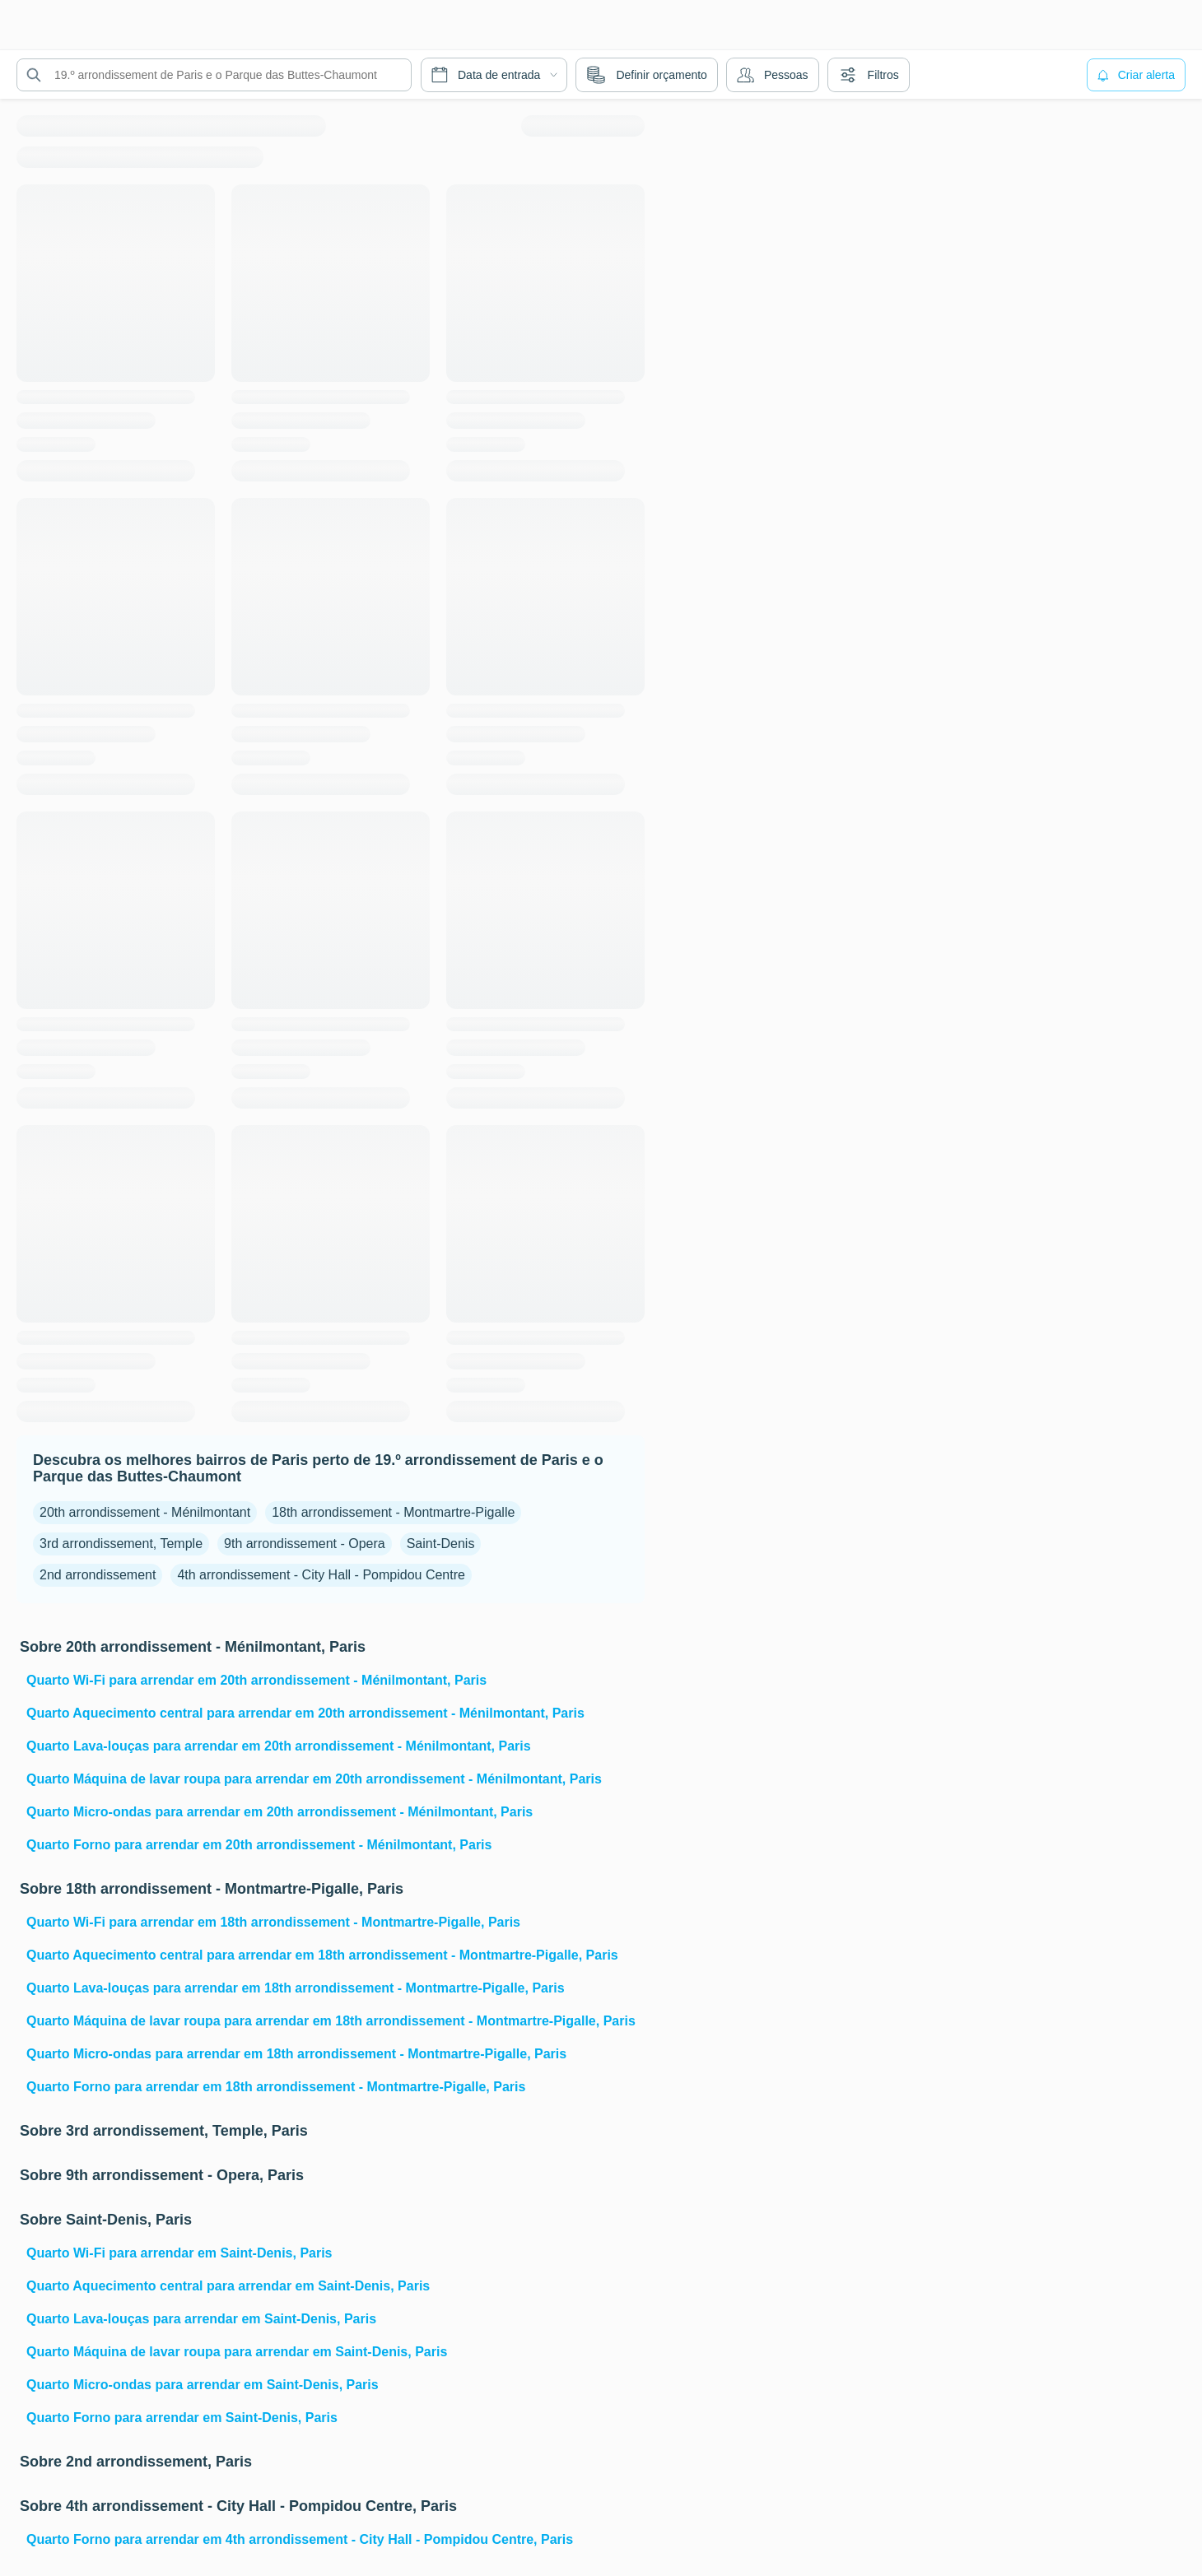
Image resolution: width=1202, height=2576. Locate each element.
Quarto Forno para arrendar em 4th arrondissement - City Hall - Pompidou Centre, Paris (299, 2539)
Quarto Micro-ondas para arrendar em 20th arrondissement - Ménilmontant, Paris (279, 1812)
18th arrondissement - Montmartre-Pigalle (393, 1512)
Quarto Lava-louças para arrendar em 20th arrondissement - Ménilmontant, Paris (278, 1746)
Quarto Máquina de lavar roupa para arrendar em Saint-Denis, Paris (236, 2352)
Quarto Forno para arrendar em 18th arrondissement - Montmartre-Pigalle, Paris (275, 2087)
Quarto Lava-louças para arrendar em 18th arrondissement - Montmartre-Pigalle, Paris (295, 1988)
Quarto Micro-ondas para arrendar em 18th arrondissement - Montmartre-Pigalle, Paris (296, 2054)
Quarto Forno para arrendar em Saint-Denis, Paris (182, 2418)
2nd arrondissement (98, 1575)
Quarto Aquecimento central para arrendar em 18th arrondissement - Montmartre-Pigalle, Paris (322, 1955)
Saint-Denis (441, 1544)
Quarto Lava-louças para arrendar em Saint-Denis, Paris (201, 2319)
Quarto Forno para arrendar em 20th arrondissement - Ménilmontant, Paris (259, 1845)
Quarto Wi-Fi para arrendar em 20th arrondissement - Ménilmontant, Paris (256, 1680)
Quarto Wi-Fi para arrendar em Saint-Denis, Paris (179, 2253)
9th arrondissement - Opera (304, 1544)
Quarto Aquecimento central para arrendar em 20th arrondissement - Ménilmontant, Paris (305, 1713)
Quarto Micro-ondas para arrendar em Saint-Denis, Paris (202, 2385)
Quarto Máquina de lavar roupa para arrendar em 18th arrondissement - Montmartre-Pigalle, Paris (331, 2021)
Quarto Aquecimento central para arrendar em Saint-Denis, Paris (228, 2286)
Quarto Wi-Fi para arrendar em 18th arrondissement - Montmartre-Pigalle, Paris (273, 1922)
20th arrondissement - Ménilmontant (145, 1512)
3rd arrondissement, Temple (121, 1544)
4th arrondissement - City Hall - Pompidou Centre (320, 1575)
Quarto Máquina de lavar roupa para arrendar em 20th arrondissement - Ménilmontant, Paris (314, 1779)
